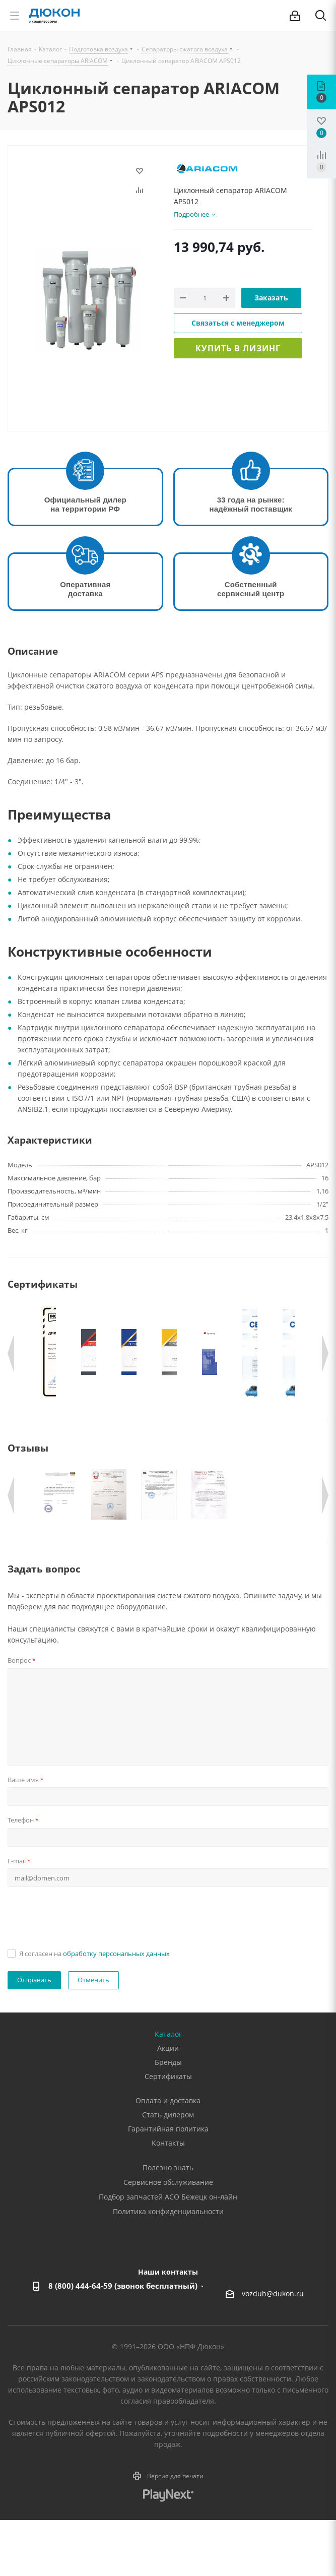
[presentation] (84, 1972)
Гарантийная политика (168, 2184)
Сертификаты (168, 2132)
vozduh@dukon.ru (273, 2349)
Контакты (168, 2199)
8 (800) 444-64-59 (122, 2342)
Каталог (168, 2090)
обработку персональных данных (116, 2009)
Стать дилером (168, 2170)
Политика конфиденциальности (168, 2267)
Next (325, 1353)
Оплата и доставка (168, 2156)
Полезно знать (168, 2223)
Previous (11, 1353)
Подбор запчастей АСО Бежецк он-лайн (168, 2252)
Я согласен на (94, 2009)
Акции (168, 2104)
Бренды (168, 2118)
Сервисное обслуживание (168, 2238)
